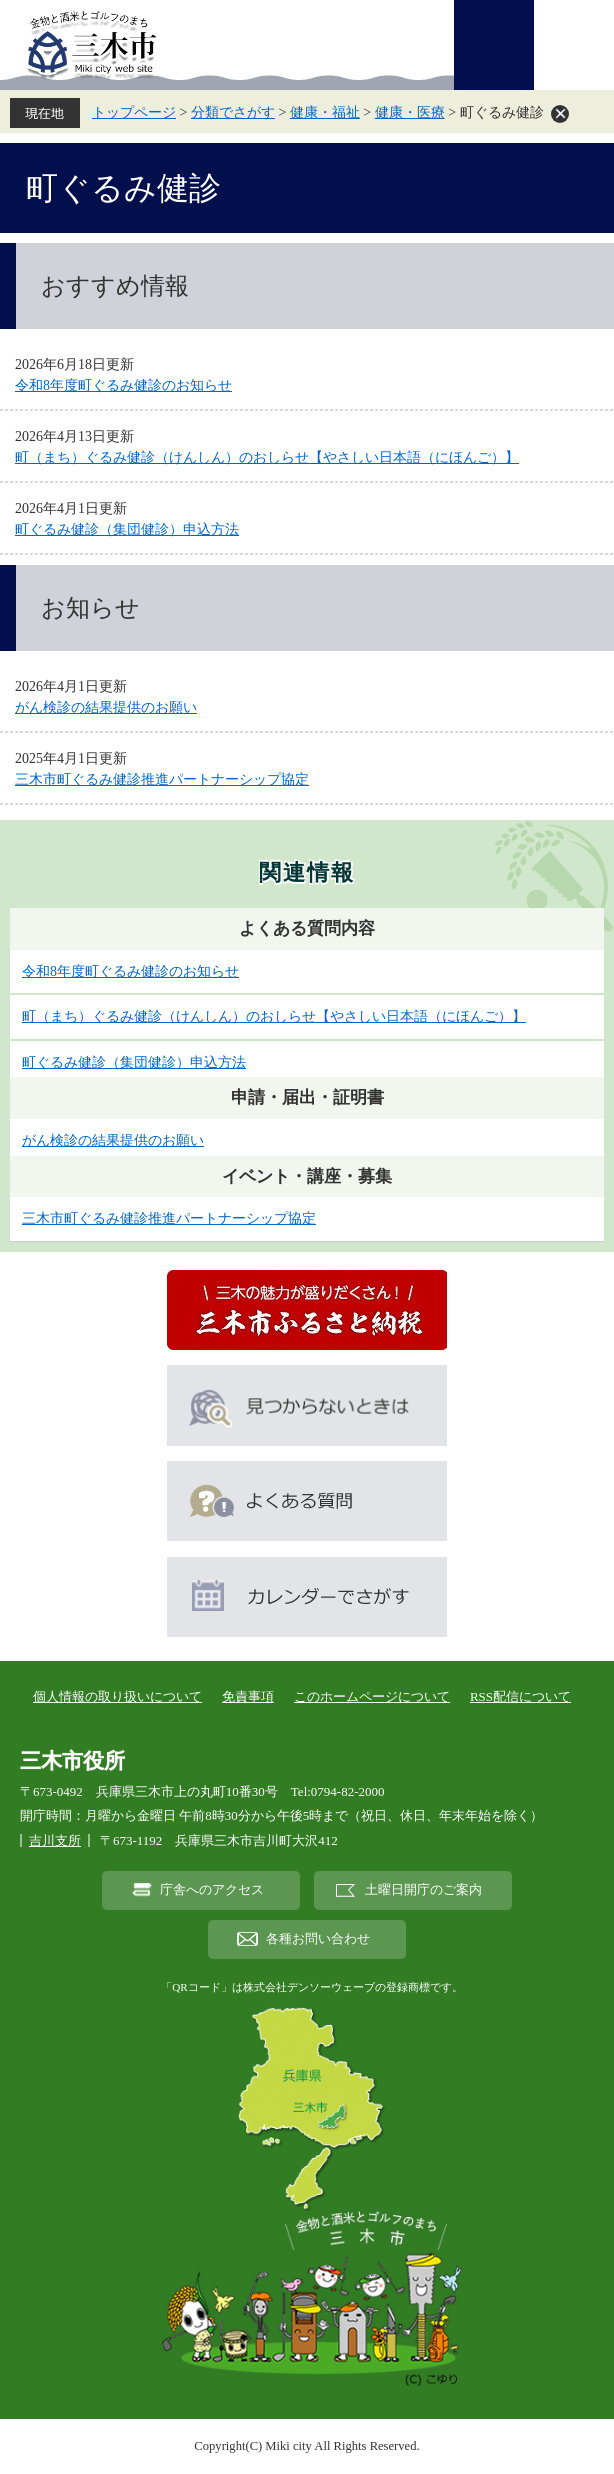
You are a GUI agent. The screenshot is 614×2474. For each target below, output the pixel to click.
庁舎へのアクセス (212, 1890)
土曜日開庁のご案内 (423, 1890)
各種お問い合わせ (318, 1939)
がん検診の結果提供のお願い (106, 707)
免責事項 (248, 1696)
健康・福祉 (325, 112)
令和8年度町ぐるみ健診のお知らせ (123, 385)
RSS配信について (520, 1696)
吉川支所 (55, 1840)
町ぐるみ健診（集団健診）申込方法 (127, 529)
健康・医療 (410, 112)
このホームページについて (372, 1696)
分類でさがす (233, 112)
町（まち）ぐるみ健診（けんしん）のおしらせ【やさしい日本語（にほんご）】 (267, 457)
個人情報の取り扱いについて (117, 1696)
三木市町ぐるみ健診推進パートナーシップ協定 (162, 779)
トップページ (134, 112)
